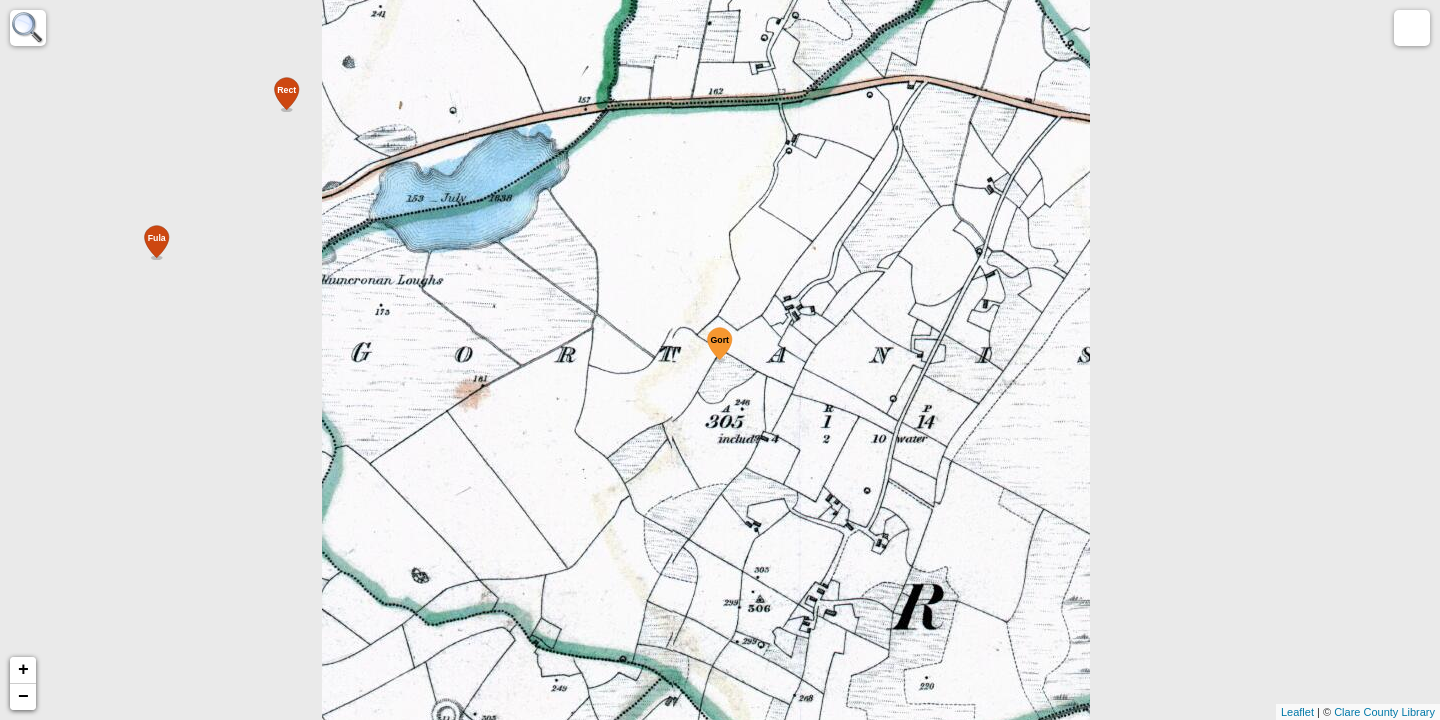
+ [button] (23, 670)
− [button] (23, 697)
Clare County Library (1384, 712)
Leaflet (1297, 712)
